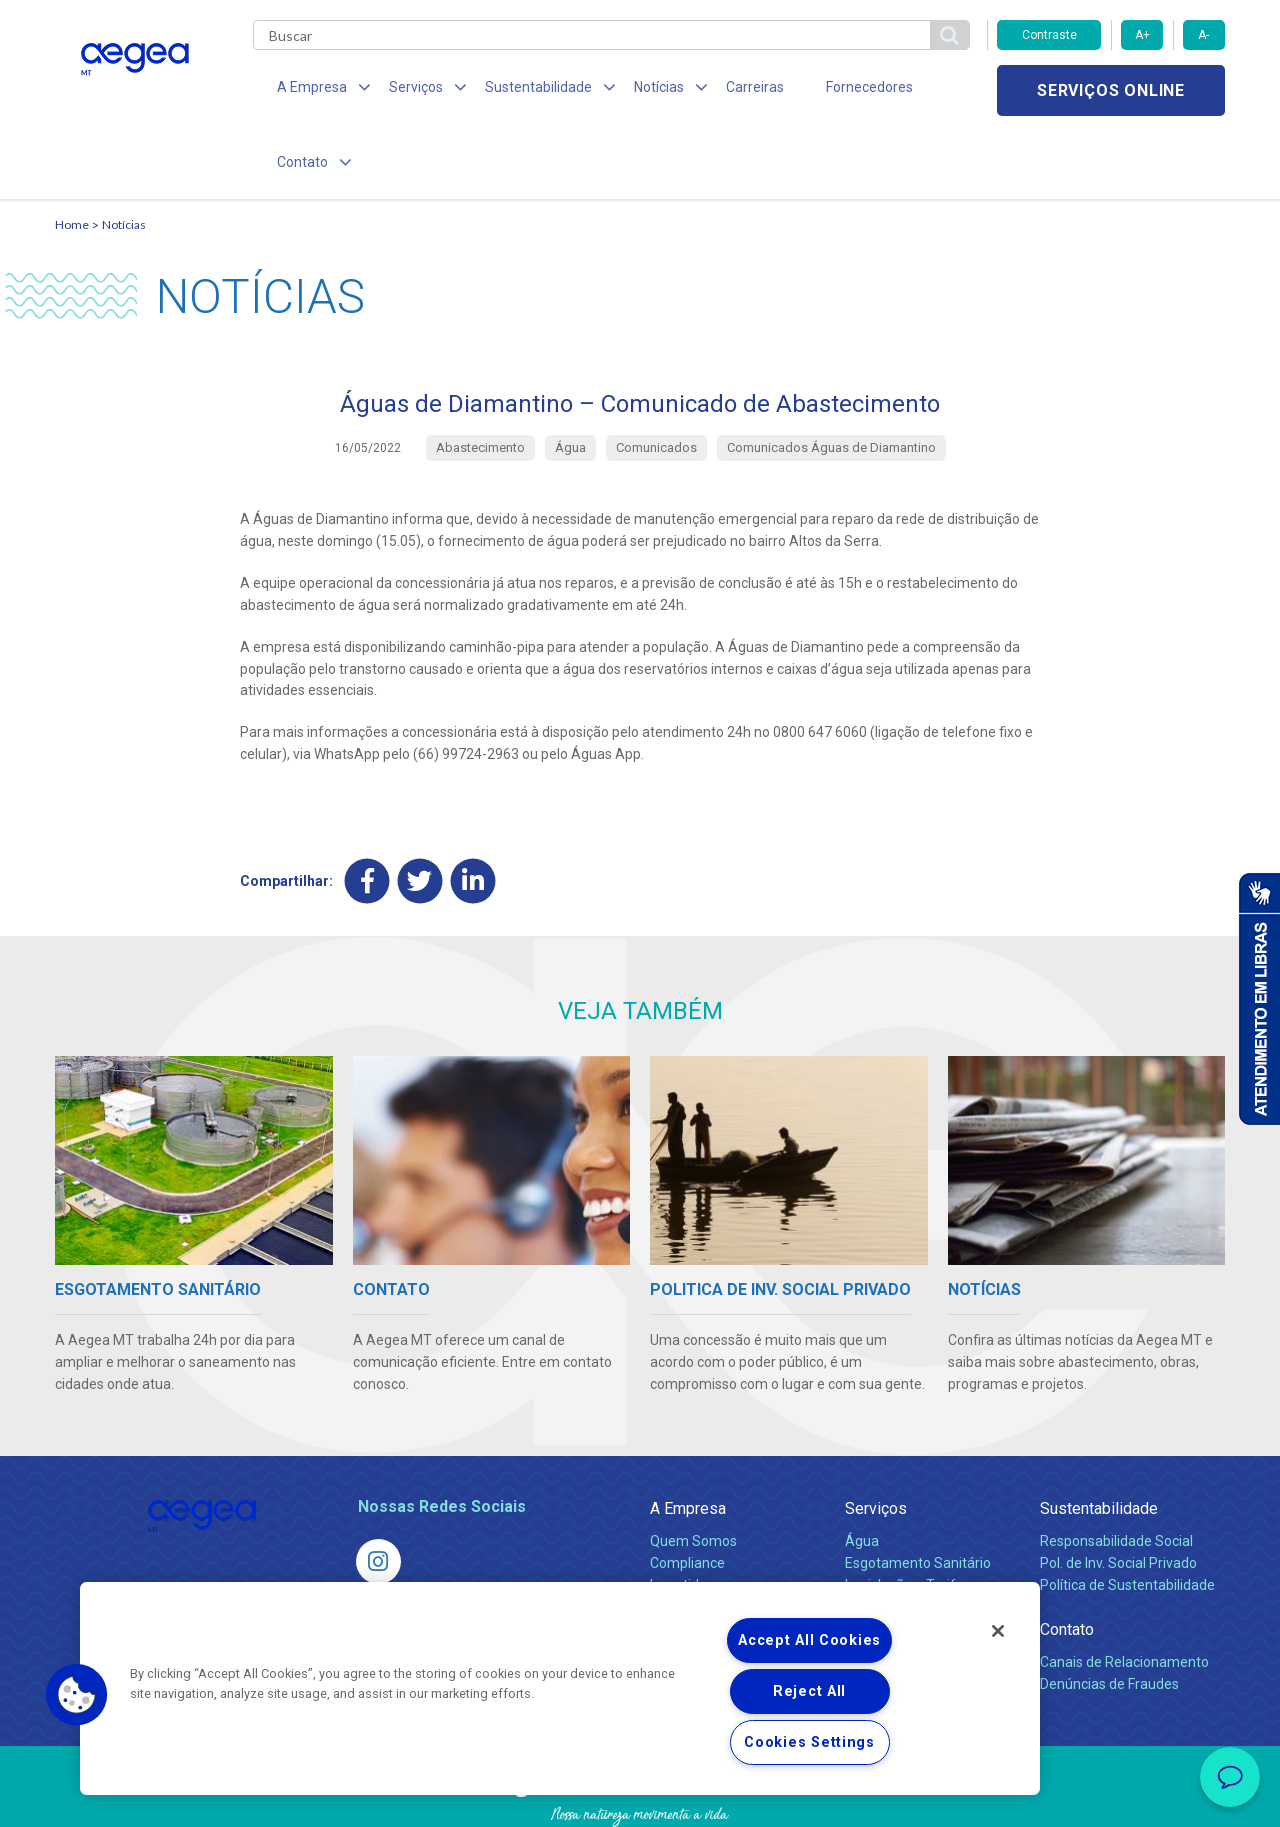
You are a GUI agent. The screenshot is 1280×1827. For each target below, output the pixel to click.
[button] (77, 1695)
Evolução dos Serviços (915, 1538)
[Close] (998, 1631)
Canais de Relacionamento (1124, 1593)
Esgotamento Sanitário (918, 1494)
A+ (1142, 35)
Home (72, 155)
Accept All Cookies (809, 1640)
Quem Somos (693, 1472)
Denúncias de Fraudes (1109, 1615)
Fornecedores (825, 90)
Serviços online (1111, 90)
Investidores (688, 1516)
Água (862, 1472)
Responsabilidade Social (1116, 1472)
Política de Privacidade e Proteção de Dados (640, 1797)
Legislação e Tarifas (908, 1516)
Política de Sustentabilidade (1127, 1516)
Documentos (885, 1560)
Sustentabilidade (1099, 1439)
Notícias (124, 155)
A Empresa (688, 1439)
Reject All (809, 1691)
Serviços (876, 1439)
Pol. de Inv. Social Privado (1118, 1494)
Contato (1067, 1560)
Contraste (1049, 35)
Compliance (687, 1494)
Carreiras (719, 90)
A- (1203, 35)
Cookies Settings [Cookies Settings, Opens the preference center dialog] (809, 1742)
